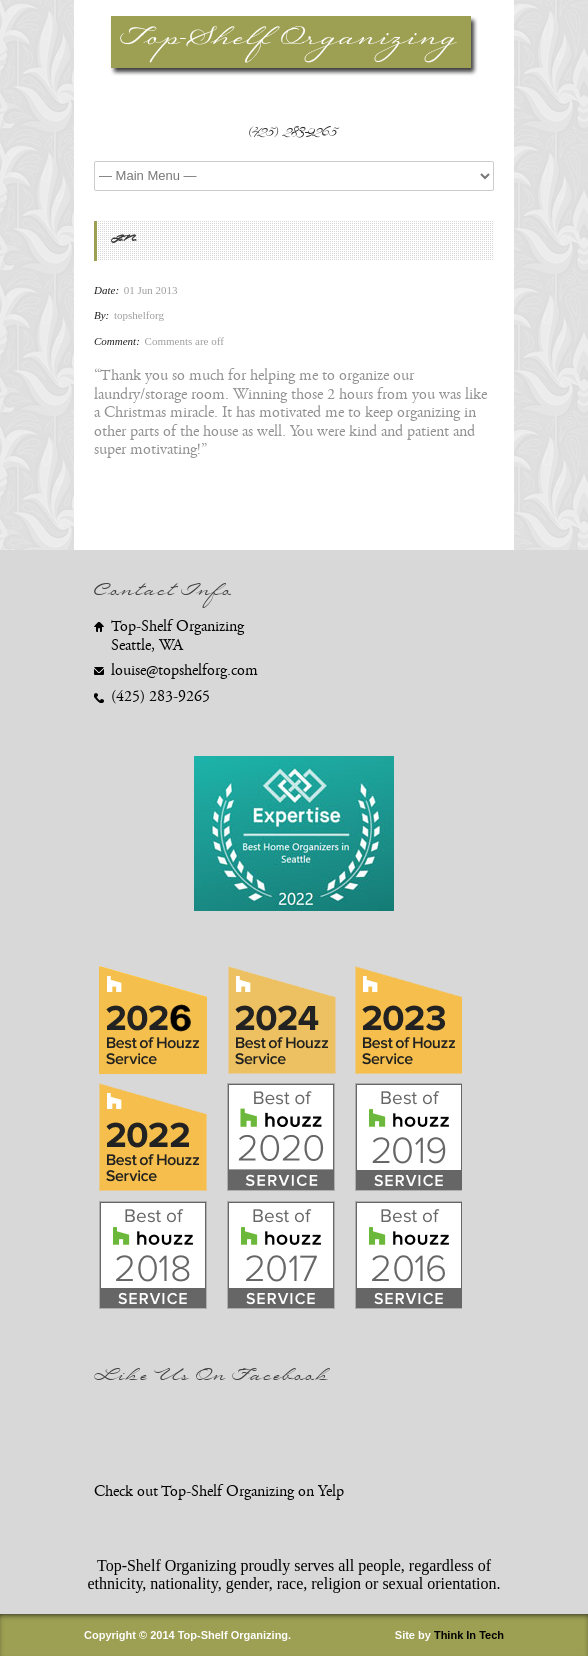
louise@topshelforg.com (184, 670)
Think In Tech (469, 1635)
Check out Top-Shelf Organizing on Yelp (219, 1491)
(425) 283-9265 (294, 135)
